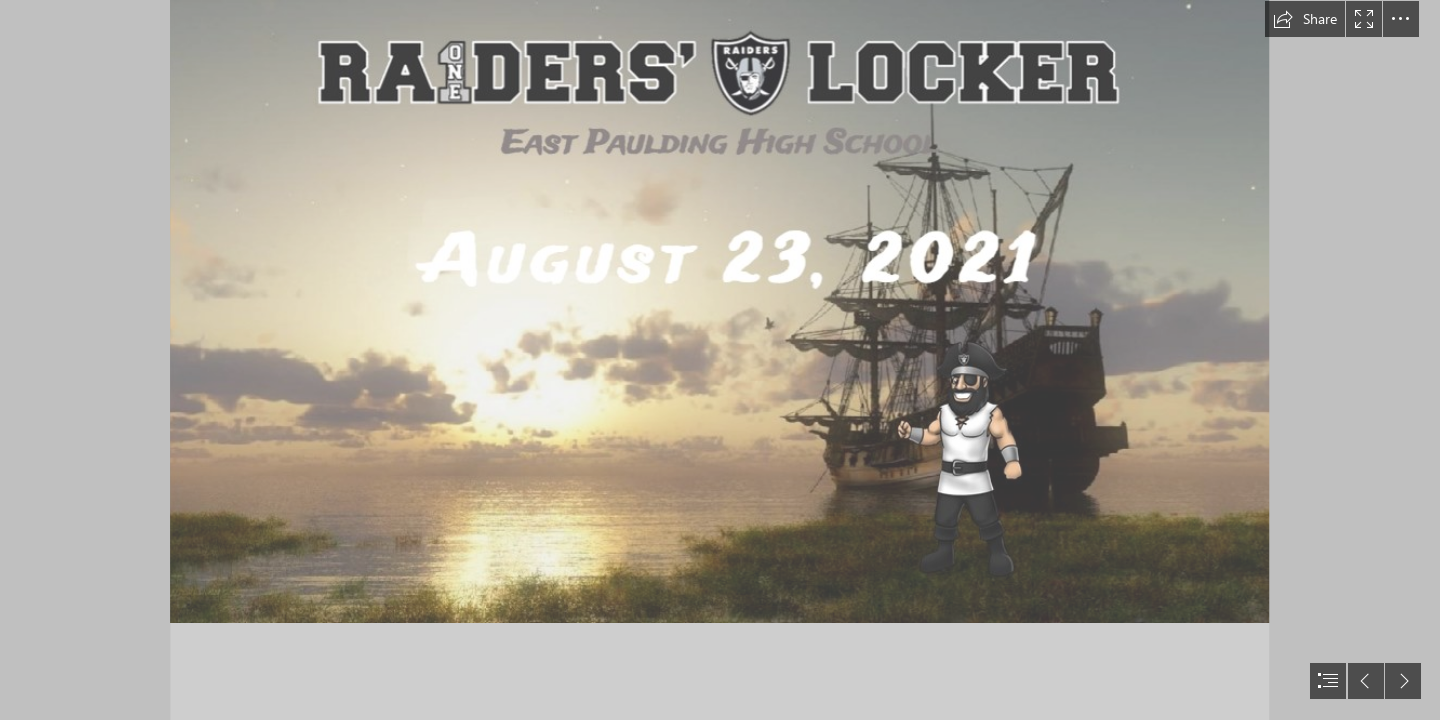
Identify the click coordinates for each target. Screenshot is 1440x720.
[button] (1305, 19)
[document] (720, 360)
